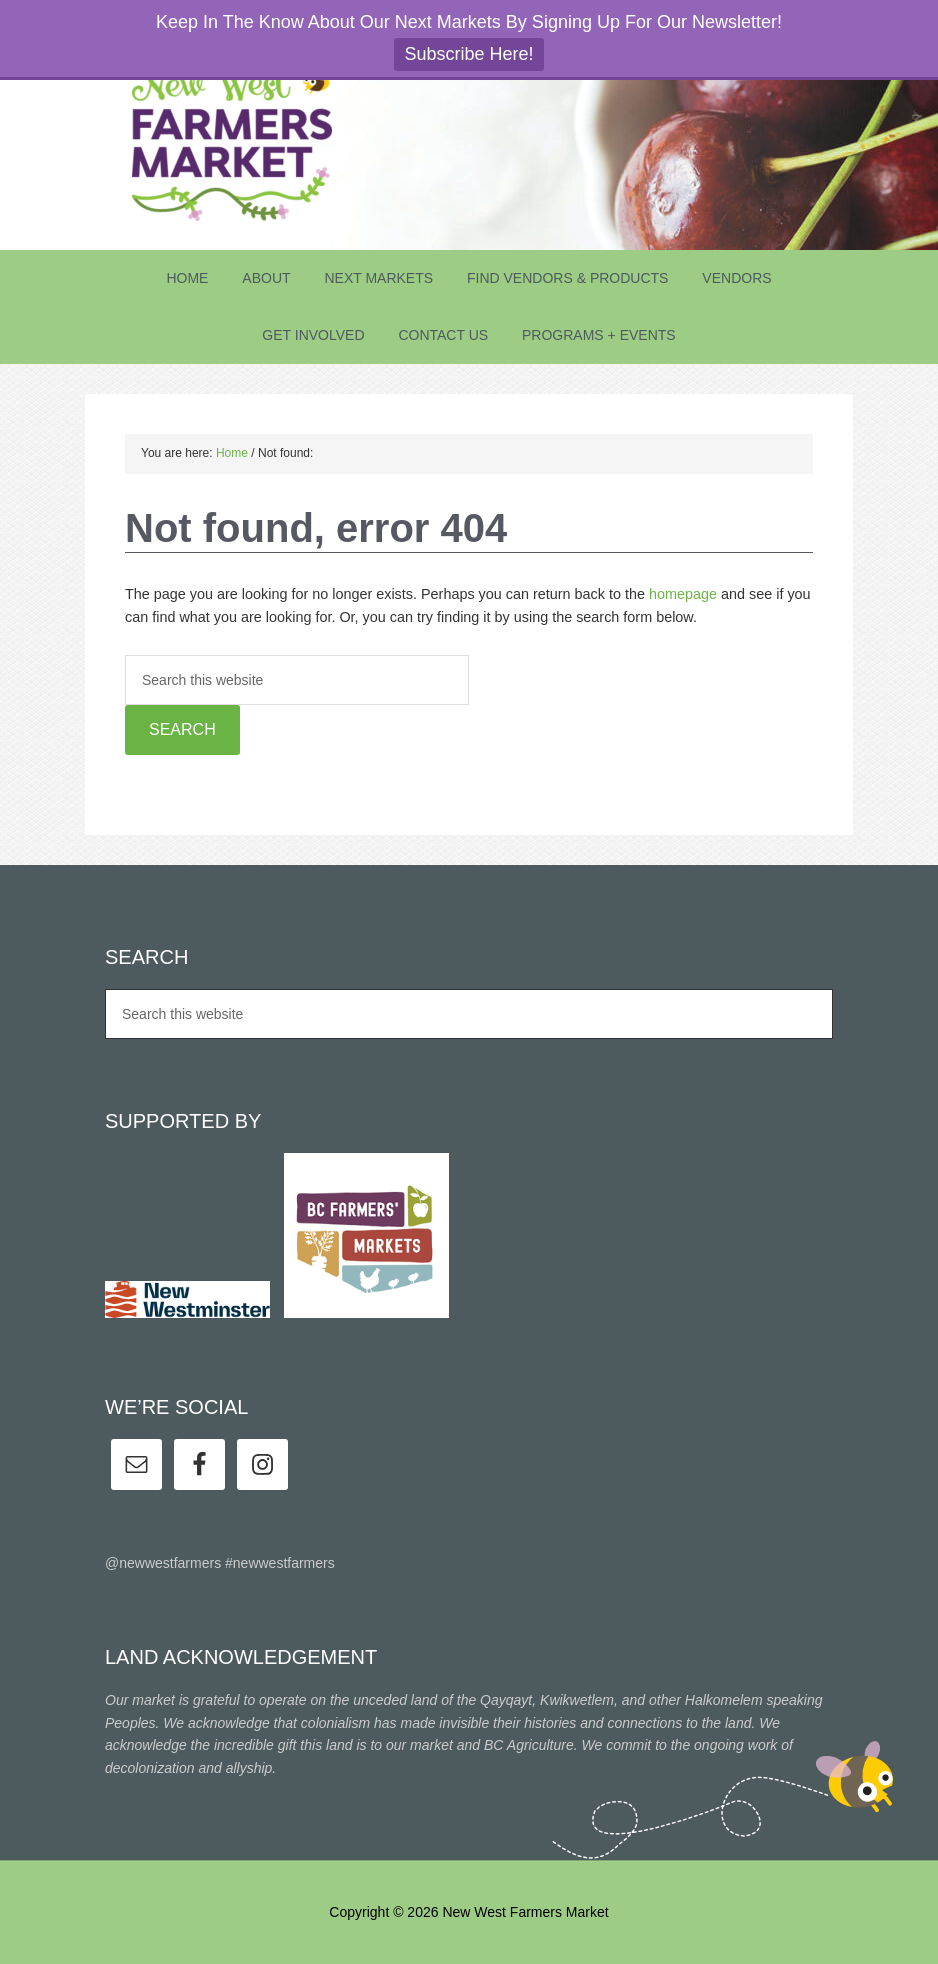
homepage (683, 594)
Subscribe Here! (468, 54)
